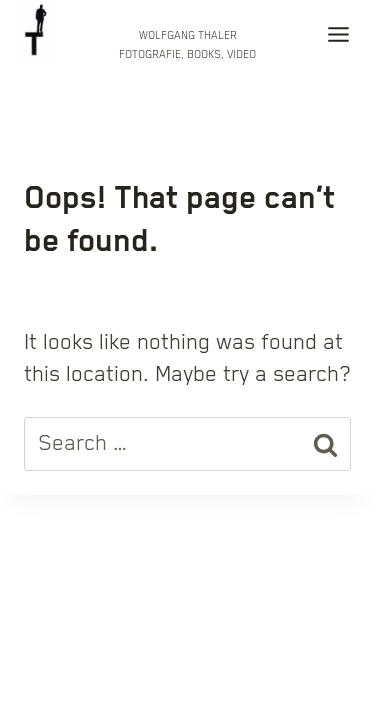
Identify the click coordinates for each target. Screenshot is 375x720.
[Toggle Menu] (338, 39)
